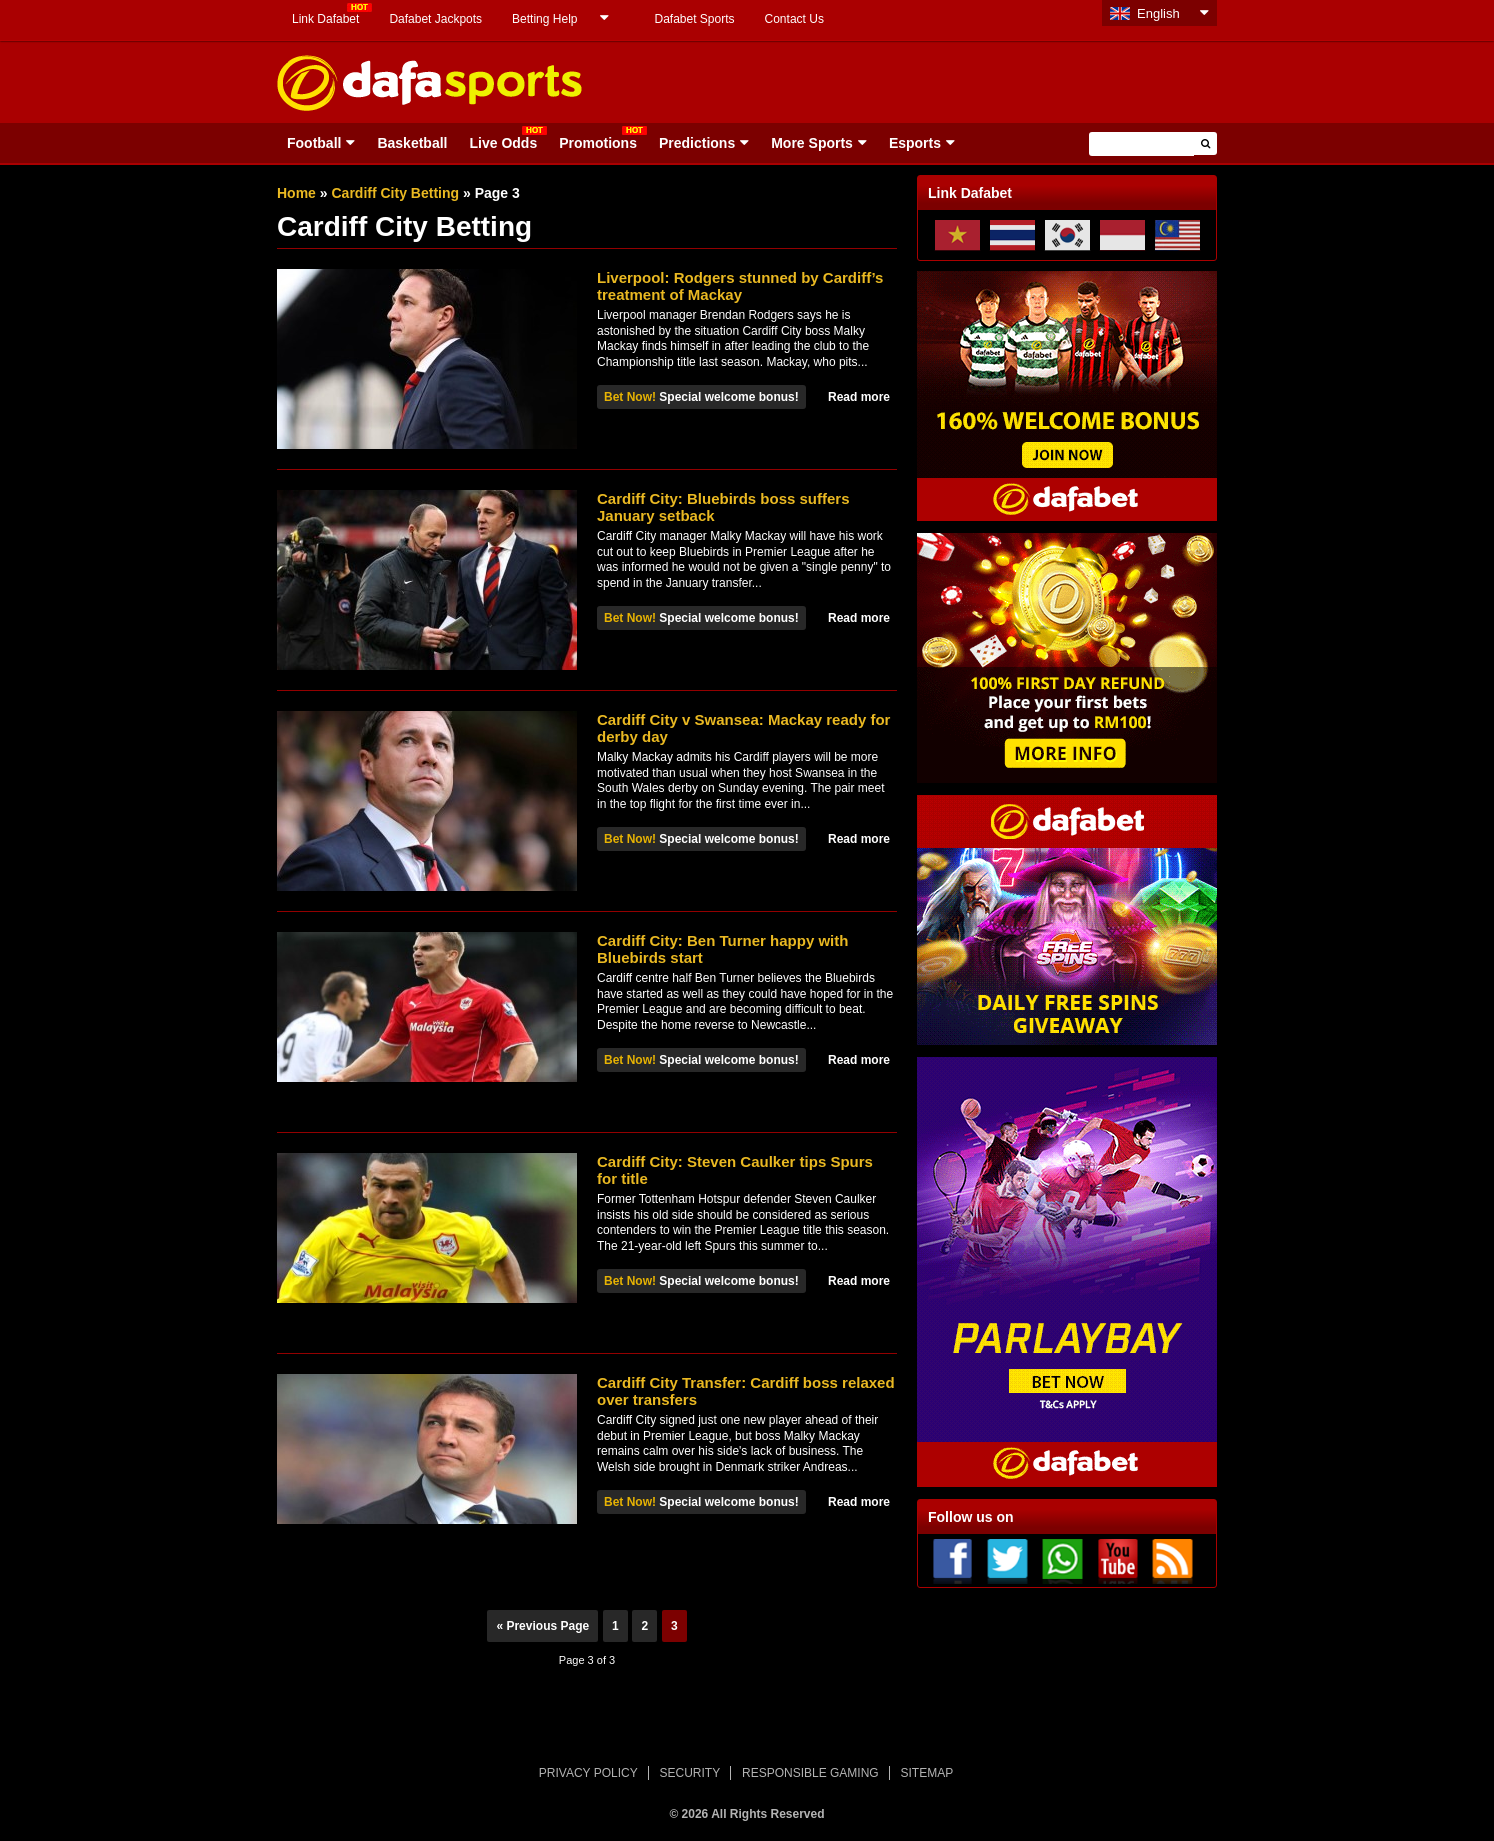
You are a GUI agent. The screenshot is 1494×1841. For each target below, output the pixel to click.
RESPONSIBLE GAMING (810, 1773)
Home (296, 193)
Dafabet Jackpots (435, 19)
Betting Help (544, 19)
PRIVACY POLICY (588, 1773)
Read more (859, 397)
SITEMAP (926, 1773)
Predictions (697, 143)
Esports (915, 143)
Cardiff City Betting (395, 193)
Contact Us (794, 19)
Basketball (412, 143)
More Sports (812, 143)
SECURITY (690, 1773)
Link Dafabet (325, 19)
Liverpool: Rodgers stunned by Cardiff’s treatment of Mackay (740, 286)
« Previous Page (542, 1626)
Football (314, 143)
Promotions (598, 143)
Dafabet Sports (694, 19)
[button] (1205, 143)
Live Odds (503, 143)
